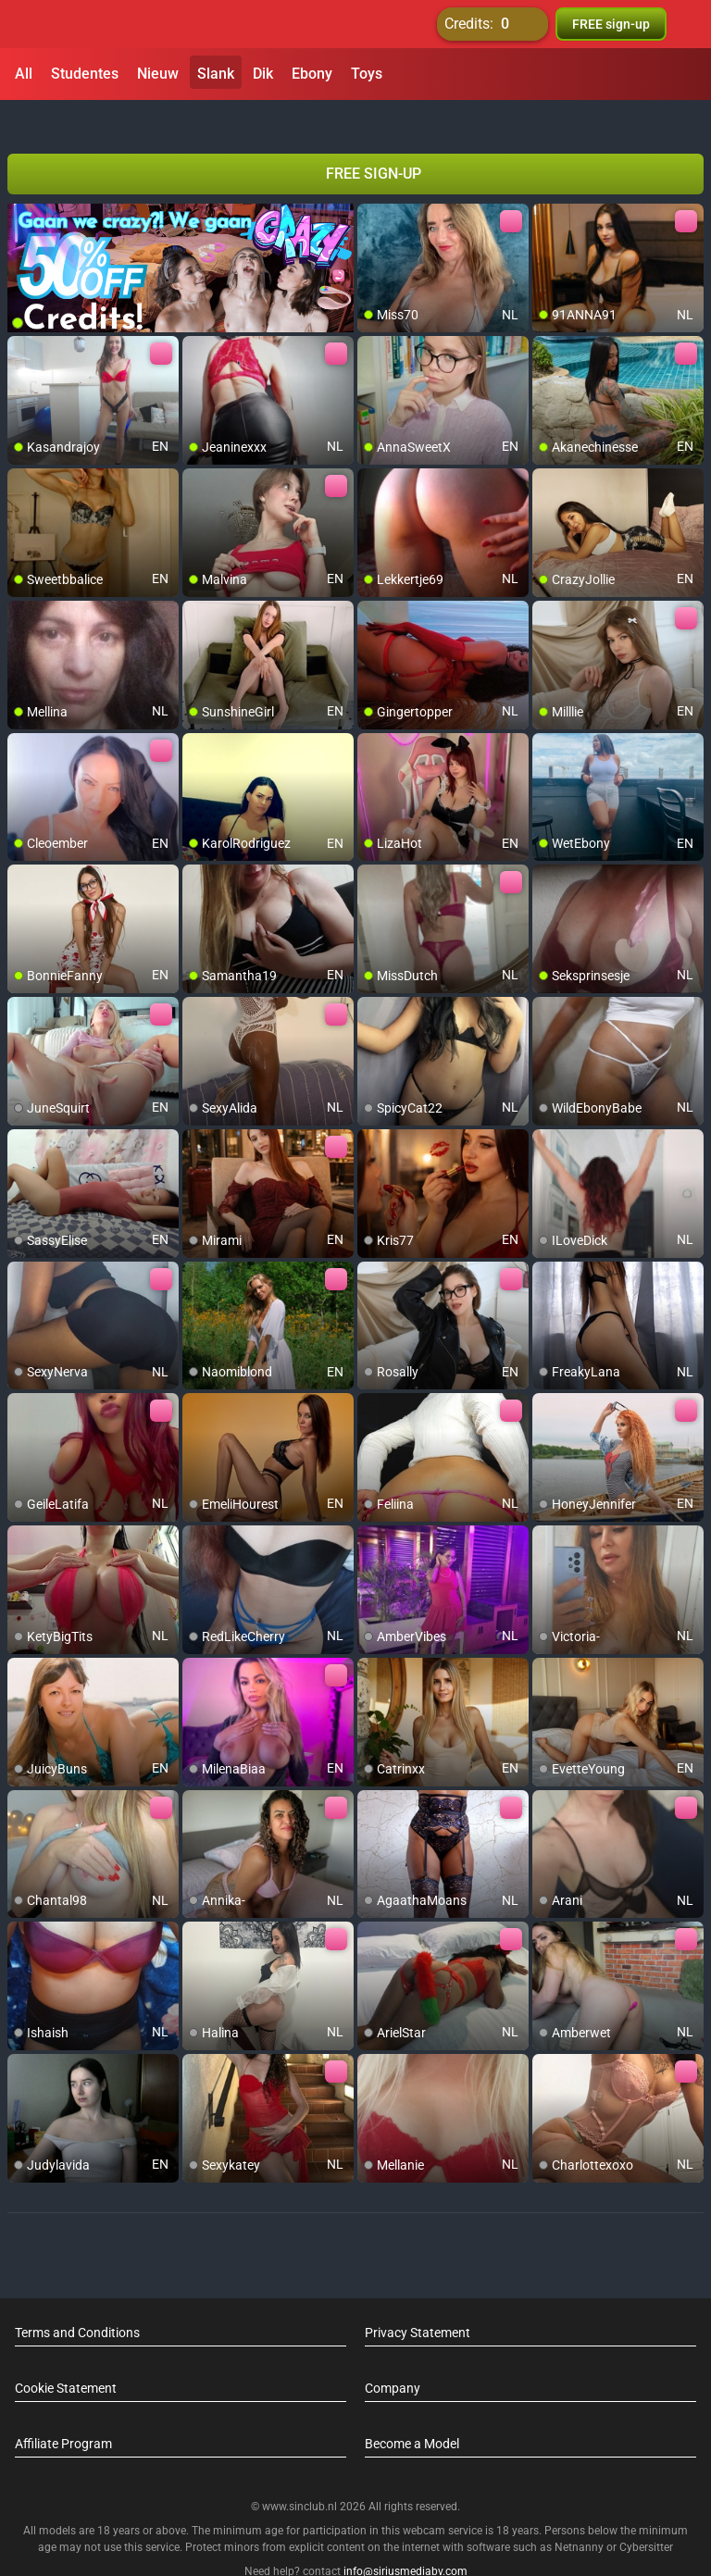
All (23, 73)
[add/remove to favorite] (372, 185)
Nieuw (158, 73)
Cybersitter (646, 2514)
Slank (215, 73)
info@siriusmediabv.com (405, 2538)
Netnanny (580, 2514)
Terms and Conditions (77, 2299)
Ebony (312, 73)
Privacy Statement (417, 2299)
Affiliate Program (63, 2410)
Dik (263, 73)
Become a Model (412, 2410)
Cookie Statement (66, 2354)
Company (392, 2354)
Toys (366, 73)
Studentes (84, 73)
